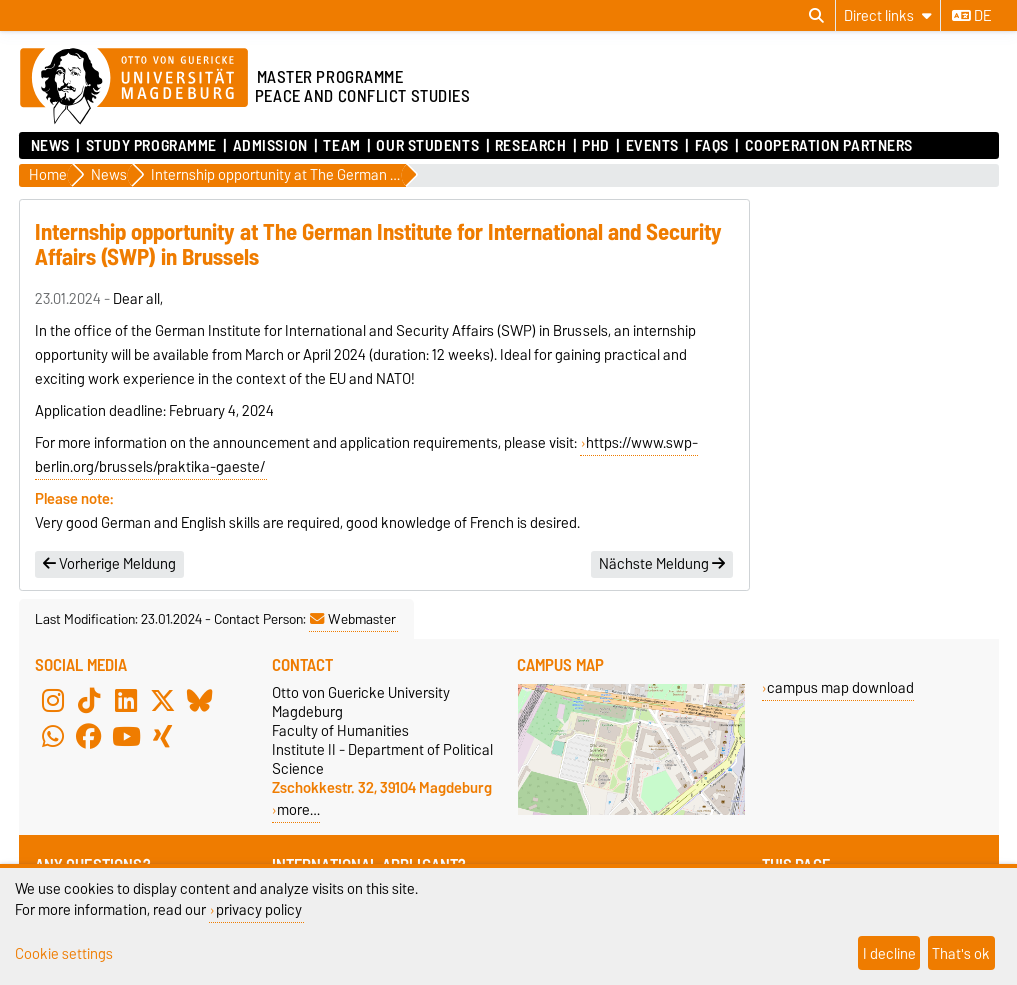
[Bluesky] (200, 701)
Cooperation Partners (829, 146)
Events (652, 146)
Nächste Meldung (662, 564)
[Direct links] (888, 15)
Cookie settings (64, 953)
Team (341, 146)
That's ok (961, 953)
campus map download (840, 687)
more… (298, 809)
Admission (270, 146)
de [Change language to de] (971, 16)
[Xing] (163, 737)
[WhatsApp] (53, 737)
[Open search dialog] (816, 16)
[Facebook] (89, 737)
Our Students (427, 146)
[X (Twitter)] (163, 701)
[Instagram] (53, 701)
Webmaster (353, 619)
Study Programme (151, 146)
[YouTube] (126, 737)
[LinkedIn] (126, 701)
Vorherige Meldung (109, 564)
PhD (596, 146)
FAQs (712, 146)
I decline (889, 953)
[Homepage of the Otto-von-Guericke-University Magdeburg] (134, 87)
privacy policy (259, 909)
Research (530, 146)
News (50, 146)
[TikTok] (89, 701)
